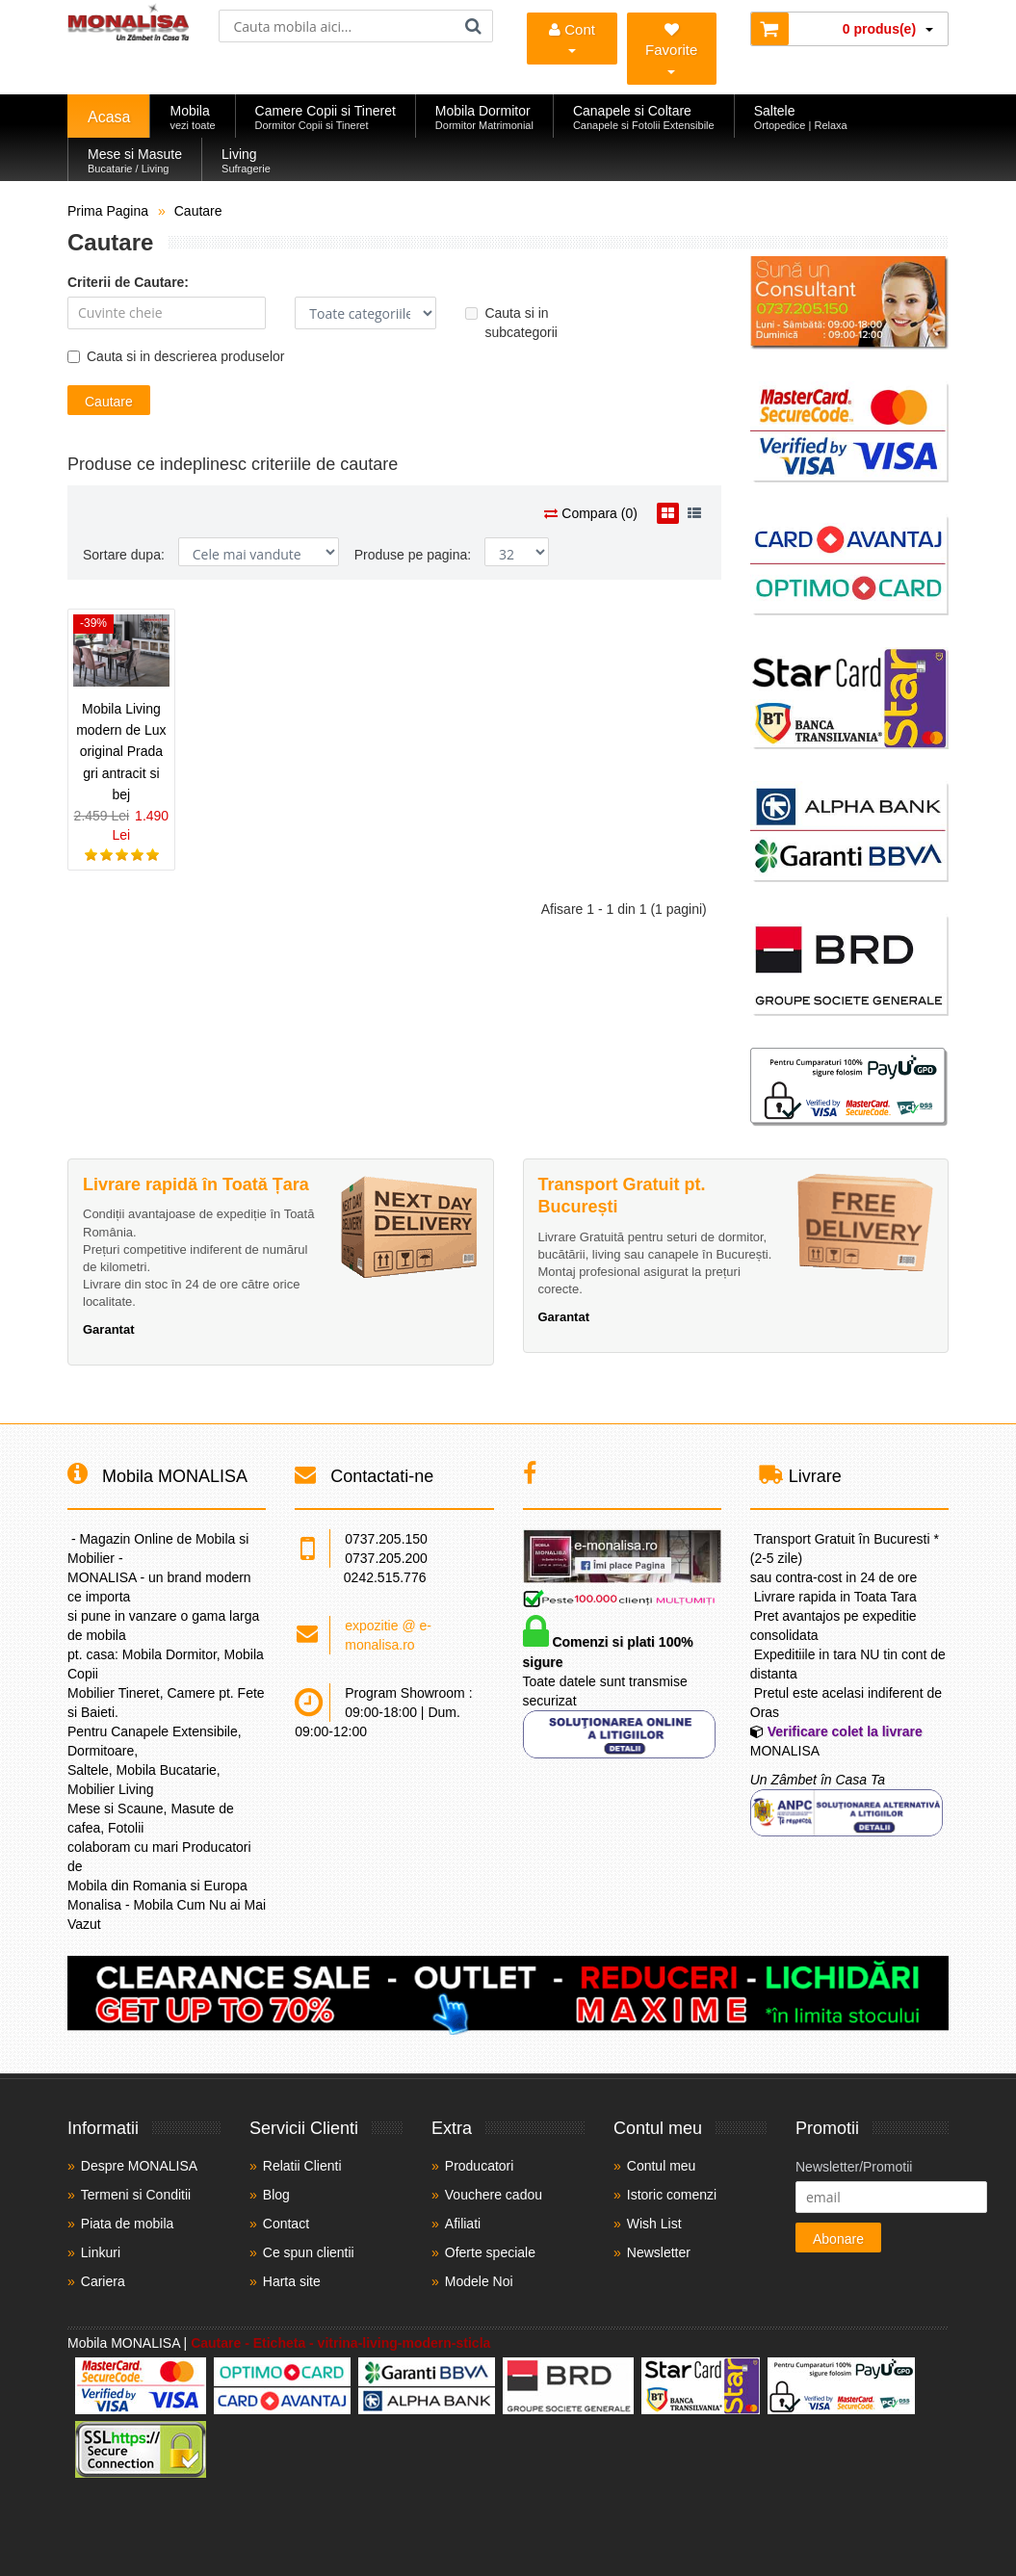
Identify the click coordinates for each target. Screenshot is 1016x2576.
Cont (572, 37)
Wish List (654, 2223)
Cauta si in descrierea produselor (175, 356)
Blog (276, 2194)
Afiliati (463, 2223)
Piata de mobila (127, 2223)
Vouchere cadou (493, 2194)
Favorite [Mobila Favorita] (671, 48)
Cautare (198, 211)
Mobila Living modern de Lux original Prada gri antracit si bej (121, 752)
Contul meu (661, 2165)
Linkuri (100, 2252)
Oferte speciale (490, 2252)
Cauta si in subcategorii (511, 322)
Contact (286, 2223)
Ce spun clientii (308, 2252)
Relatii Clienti (302, 2165)
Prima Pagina (107, 211)
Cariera (103, 2281)
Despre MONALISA (139, 2165)
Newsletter (658, 2252)
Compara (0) (590, 513)
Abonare (838, 2239)
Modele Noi (479, 2281)
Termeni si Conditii (136, 2194)
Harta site (292, 2281)
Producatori (479, 2165)
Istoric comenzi (671, 2194)
